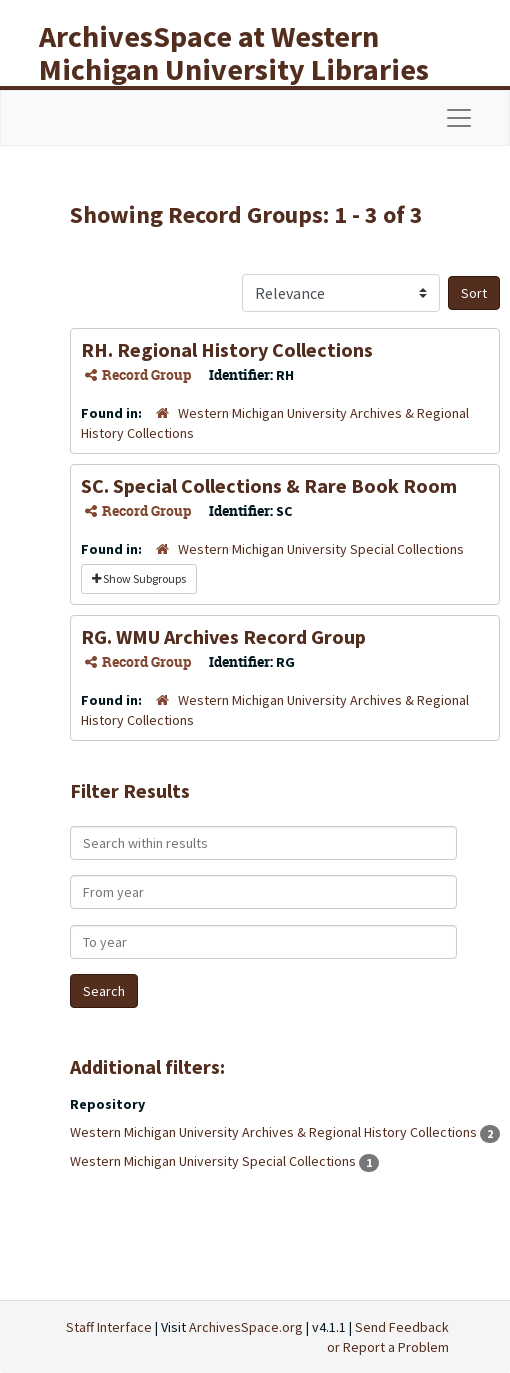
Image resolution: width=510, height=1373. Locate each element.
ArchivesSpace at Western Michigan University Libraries (234, 52)
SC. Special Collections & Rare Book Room (269, 485)
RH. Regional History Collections (227, 349)
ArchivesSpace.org (246, 1327)
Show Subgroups (139, 578)
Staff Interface (109, 1327)
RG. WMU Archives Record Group (223, 636)
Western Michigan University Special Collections (321, 549)
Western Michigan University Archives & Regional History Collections (275, 1132)
